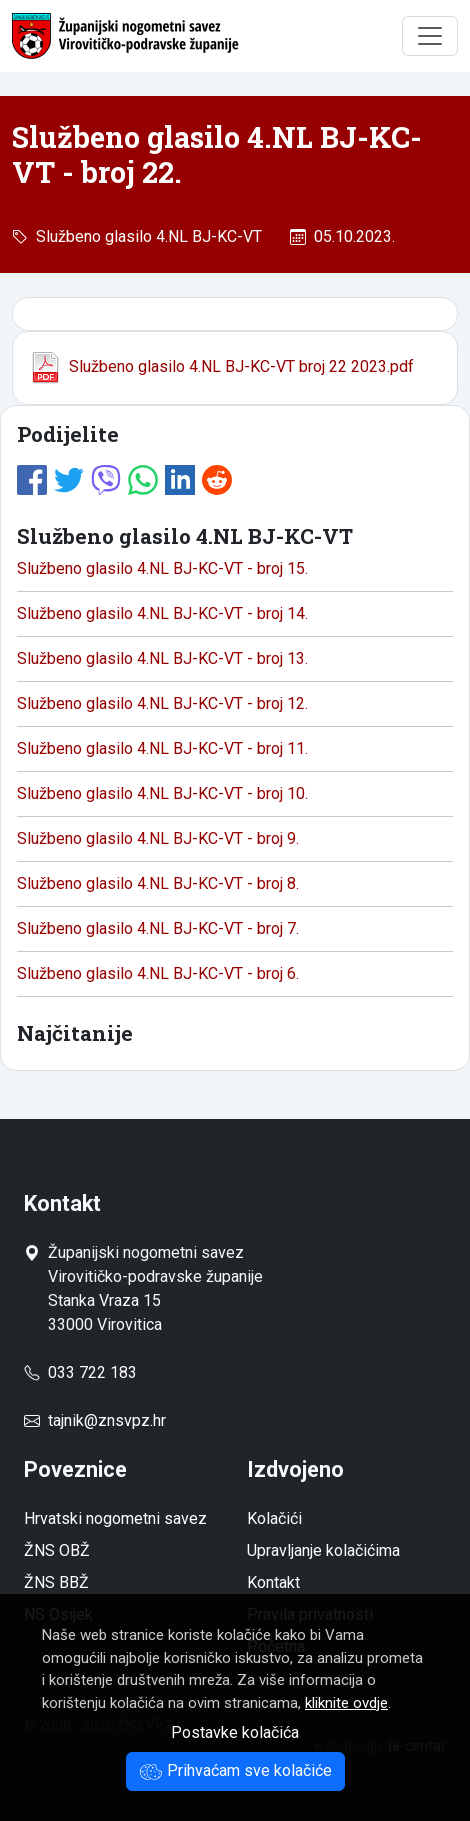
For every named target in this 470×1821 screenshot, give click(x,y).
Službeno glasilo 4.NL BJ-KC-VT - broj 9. (158, 838)
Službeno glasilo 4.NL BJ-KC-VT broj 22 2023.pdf (221, 366)
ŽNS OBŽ (57, 1550)
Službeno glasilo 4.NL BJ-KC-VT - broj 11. (162, 748)
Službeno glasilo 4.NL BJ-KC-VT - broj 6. (158, 973)
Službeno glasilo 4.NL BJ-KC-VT (145, 236)
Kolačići (274, 1518)
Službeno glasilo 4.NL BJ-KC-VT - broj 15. (162, 568)
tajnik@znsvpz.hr (107, 1420)
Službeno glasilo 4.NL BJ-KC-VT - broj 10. (162, 793)
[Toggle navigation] (430, 36)
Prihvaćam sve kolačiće (235, 1770)
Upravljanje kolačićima (323, 1550)
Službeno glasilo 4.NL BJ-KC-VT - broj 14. (162, 613)
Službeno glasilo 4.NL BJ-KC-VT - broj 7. (158, 928)
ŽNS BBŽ (56, 1582)
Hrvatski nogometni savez (115, 1518)
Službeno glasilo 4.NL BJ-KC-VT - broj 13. (162, 658)
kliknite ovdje (346, 1703)
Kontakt (273, 1582)
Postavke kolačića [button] (235, 1732)
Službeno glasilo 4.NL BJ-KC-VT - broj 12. (162, 703)
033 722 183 (80, 1372)
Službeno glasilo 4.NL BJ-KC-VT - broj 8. (158, 883)
